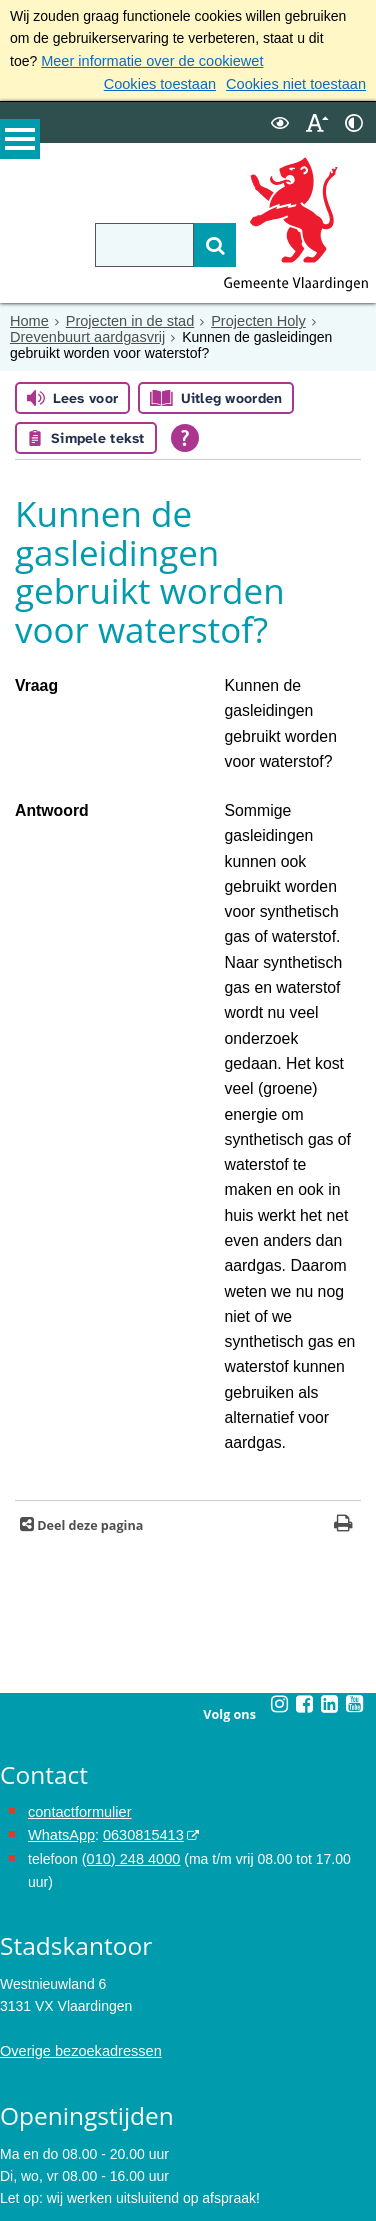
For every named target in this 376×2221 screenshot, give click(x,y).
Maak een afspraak (72, 1949)
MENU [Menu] (20, 141)
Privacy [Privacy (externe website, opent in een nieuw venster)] (23, 2115)
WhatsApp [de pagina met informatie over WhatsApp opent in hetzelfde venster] (60, 1563)
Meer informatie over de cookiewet (148, 61)
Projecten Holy (250, 320)
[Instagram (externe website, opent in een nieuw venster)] (279, 1433)
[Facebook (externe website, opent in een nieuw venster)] (304, 1433)
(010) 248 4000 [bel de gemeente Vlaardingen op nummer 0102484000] (129, 1585)
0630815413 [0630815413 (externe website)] (139, 1563)
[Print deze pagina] (343, 1254)
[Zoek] (202, 244)
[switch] (280, 121)
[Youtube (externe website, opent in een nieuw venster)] (354, 1433)
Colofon (24, 2182)
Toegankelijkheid (52, 2137)
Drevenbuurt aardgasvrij (84, 336)
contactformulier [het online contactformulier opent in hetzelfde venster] (78, 1540)
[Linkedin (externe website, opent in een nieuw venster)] (329, 1433)
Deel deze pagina (88, 1254)
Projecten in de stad (126, 320)
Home (28, 320)
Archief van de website (70, 2092)
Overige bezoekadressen (78, 1754)
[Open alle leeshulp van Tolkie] (185, 436)
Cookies (25, 2159)
